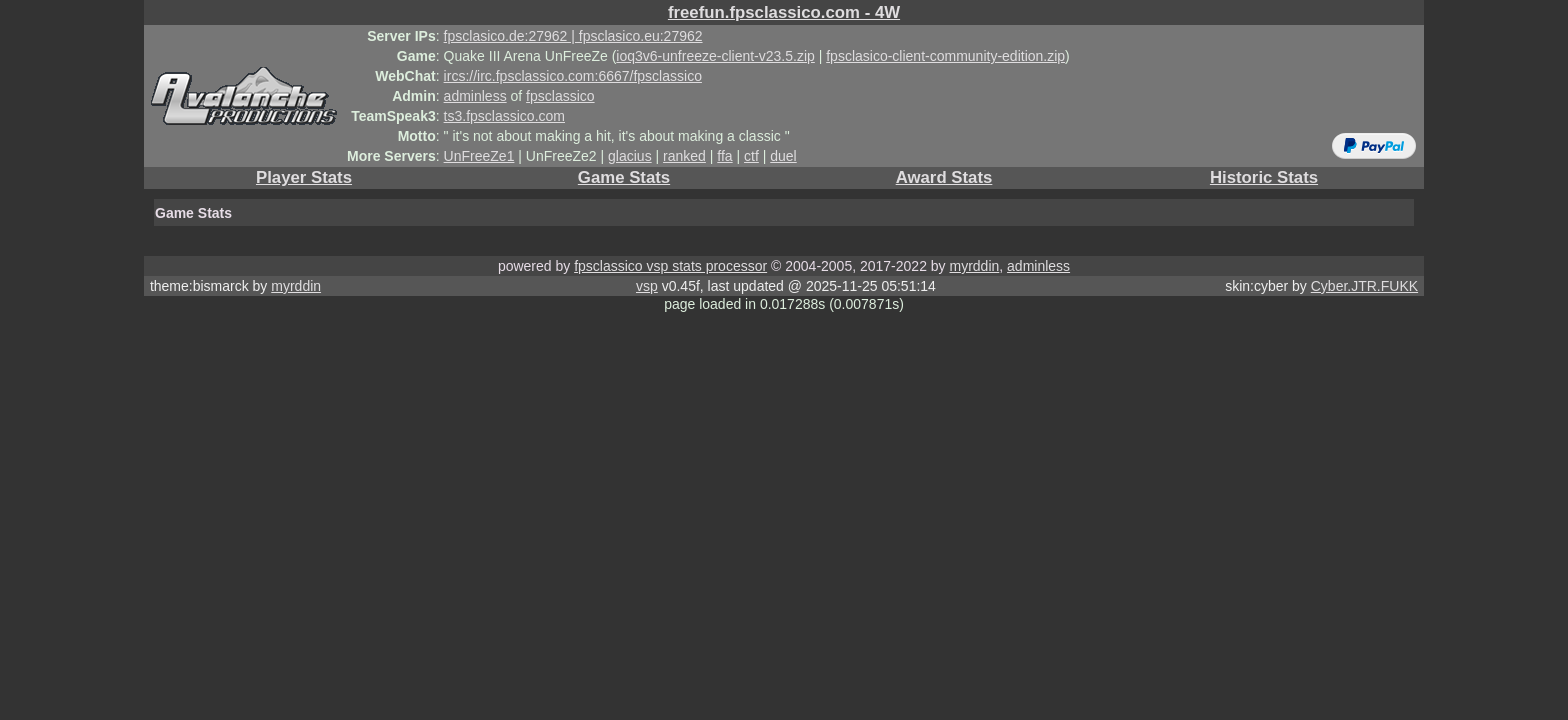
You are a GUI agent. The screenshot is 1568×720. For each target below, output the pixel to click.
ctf (751, 156)
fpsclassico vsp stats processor (670, 266)
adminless (475, 96)
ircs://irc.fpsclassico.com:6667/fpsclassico (573, 76)
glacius (630, 156)
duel (783, 156)
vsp (647, 286)
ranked (684, 156)
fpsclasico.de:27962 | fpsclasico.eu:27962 (573, 36)
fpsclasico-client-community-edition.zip (945, 56)
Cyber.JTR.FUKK (1364, 286)
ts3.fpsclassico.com (504, 116)
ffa (724, 156)
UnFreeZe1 (479, 156)
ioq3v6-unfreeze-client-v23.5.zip (715, 56)
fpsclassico (560, 96)
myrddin (974, 266)
